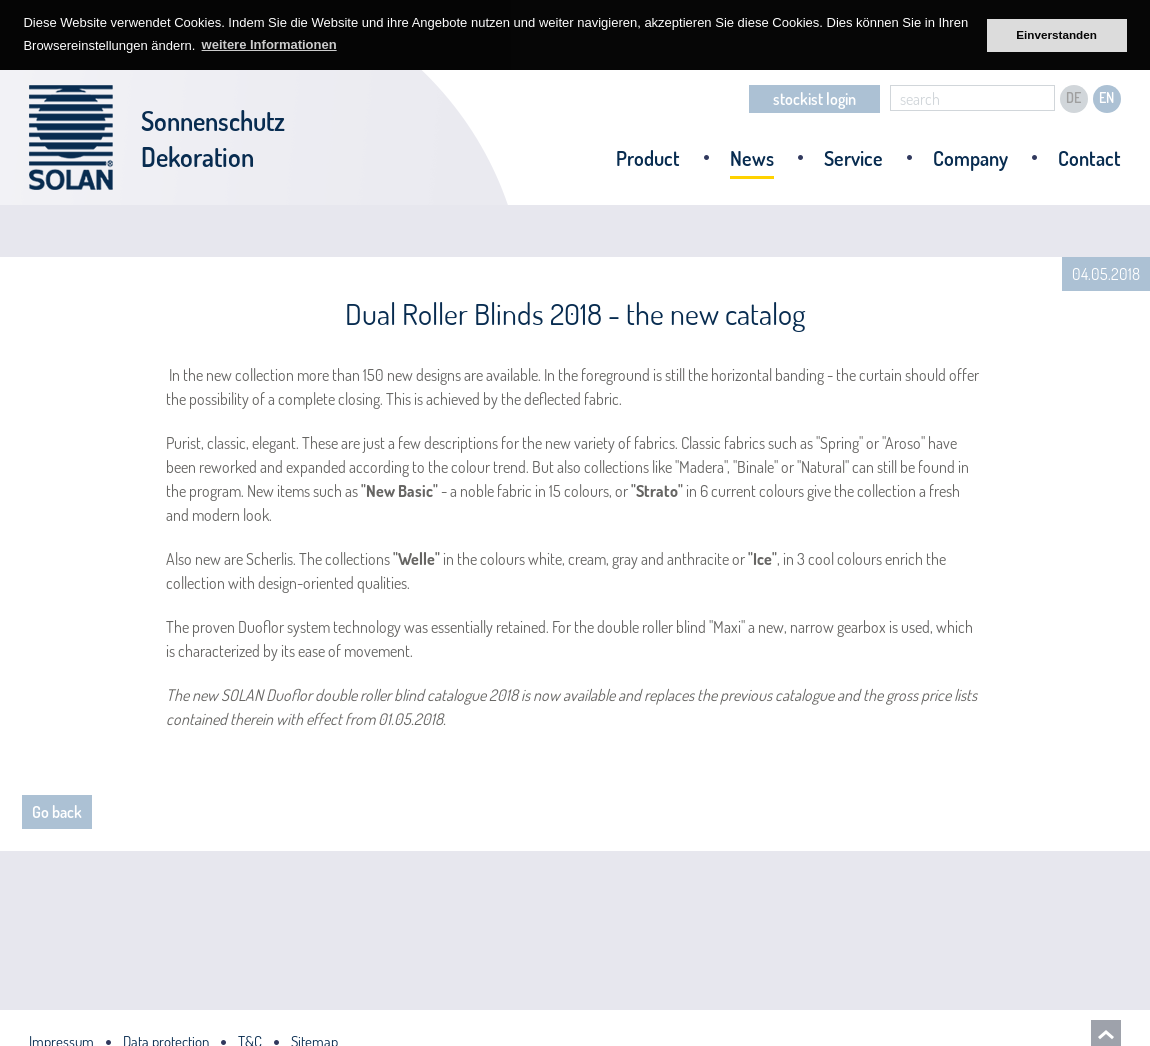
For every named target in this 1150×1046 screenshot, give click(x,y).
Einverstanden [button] (1056, 34)
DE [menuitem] (1073, 97)
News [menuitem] (752, 158)
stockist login (814, 99)
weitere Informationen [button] (269, 44)
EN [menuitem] (1106, 97)
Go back (57, 812)
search (920, 99)
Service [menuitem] (853, 158)
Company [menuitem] (970, 158)
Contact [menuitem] (1089, 158)
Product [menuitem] (648, 158)
